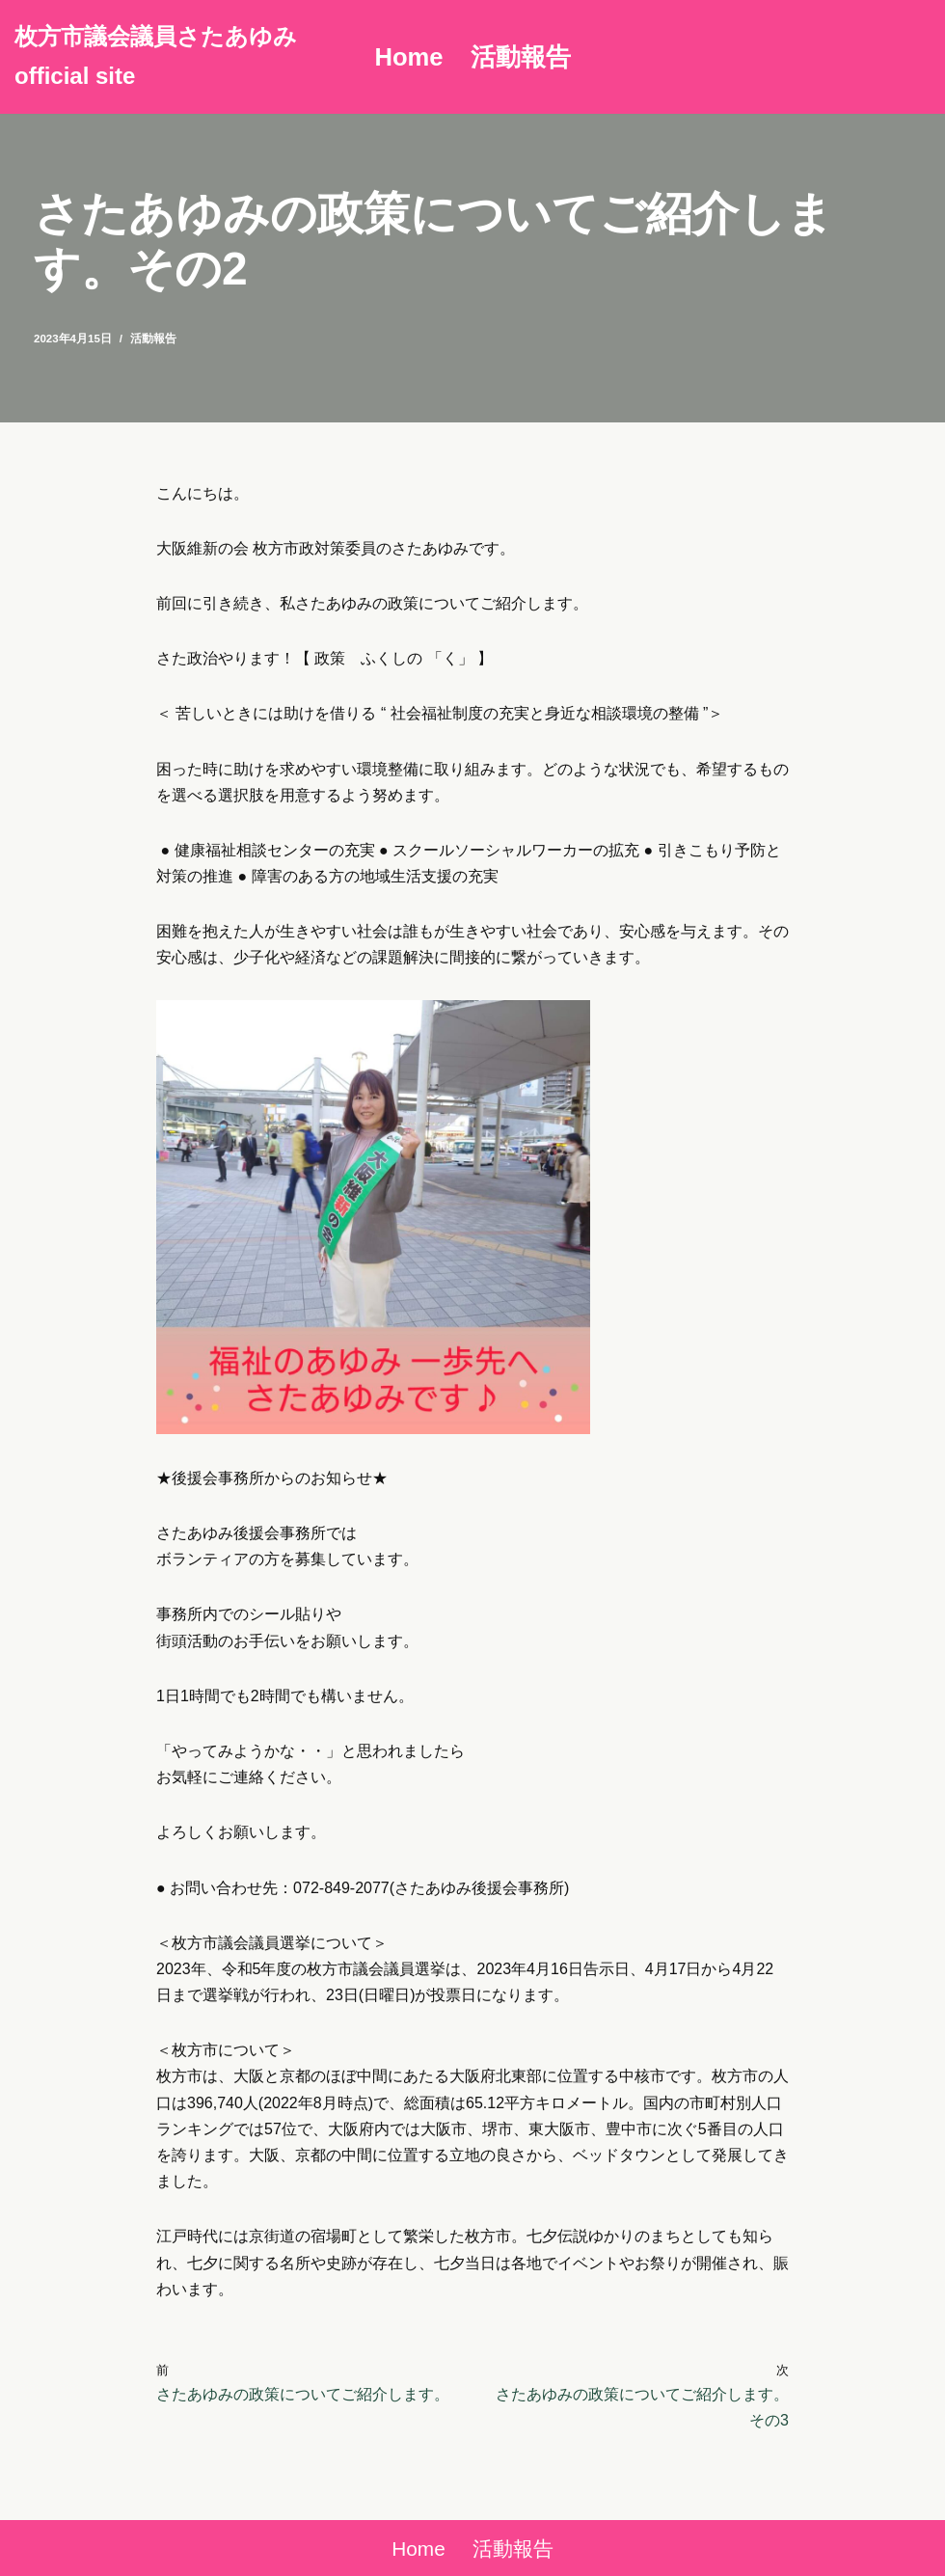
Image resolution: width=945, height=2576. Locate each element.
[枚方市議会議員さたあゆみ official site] (177, 56)
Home (408, 56)
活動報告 (521, 56)
